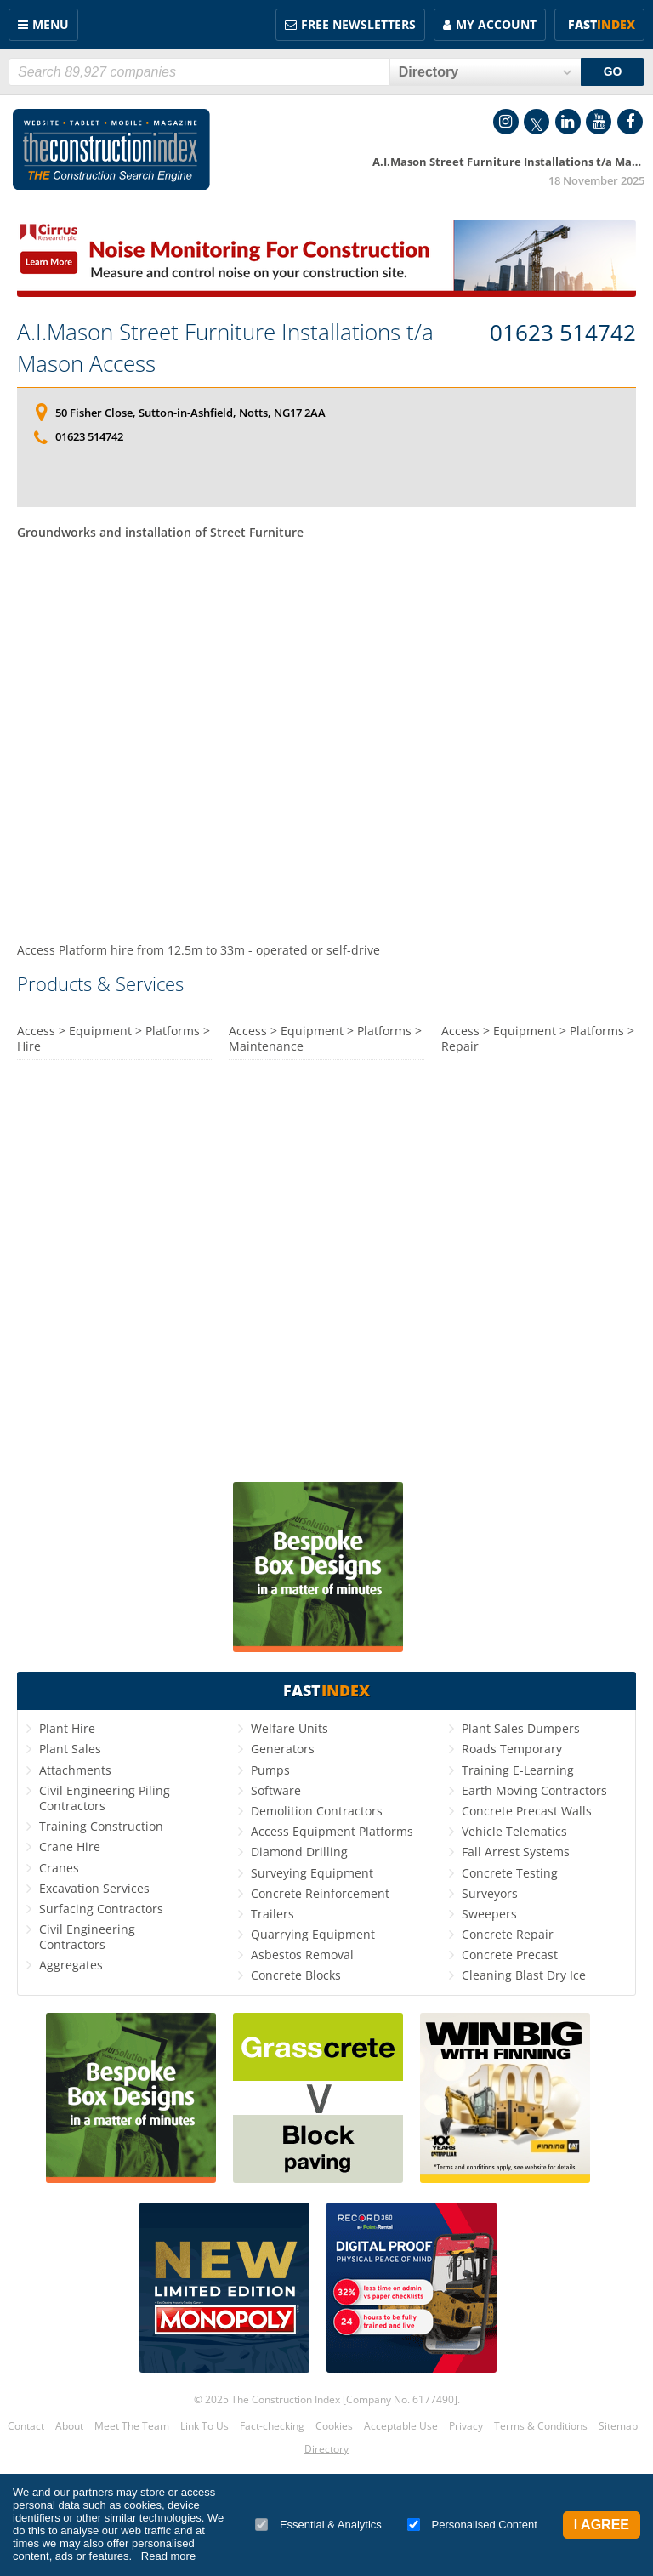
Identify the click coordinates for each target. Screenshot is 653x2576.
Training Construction (101, 1826)
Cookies (334, 2426)
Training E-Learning (518, 1770)
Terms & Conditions (541, 2426)
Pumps (270, 1770)
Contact (26, 2426)
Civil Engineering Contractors (87, 1936)
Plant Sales (70, 1749)
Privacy (466, 2426)
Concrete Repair (508, 1934)
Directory (326, 2449)
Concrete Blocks (296, 1975)
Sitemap (618, 2426)
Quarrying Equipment (313, 1934)
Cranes (59, 1868)
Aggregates (71, 1965)
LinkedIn (568, 121)
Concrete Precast (510, 1954)
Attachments (75, 1770)
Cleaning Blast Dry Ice (524, 1975)
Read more (168, 2556)
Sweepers (489, 1914)
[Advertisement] (326, 739)
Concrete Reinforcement (320, 1893)
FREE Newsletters (358, 24)
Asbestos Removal (302, 1954)
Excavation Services (94, 1888)
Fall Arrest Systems (516, 1852)
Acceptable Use (401, 2426)
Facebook (630, 121)
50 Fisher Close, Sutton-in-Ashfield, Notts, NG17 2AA (190, 412)
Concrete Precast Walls (527, 1811)
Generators (283, 1749)
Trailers (272, 1914)
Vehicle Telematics (514, 1831)
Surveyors (490, 1893)
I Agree (601, 2524)
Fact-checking (272, 2426)
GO (613, 71)
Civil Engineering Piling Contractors (104, 1798)
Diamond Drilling (299, 1852)
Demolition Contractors (317, 1811)
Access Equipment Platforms (332, 1831)
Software (276, 1790)
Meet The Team (131, 2426)
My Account (496, 24)
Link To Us (204, 2426)
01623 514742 (563, 333)
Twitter (536, 121)
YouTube (598, 121)
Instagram (506, 121)
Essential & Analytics (318, 2524)
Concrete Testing (510, 1873)
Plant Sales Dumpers (521, 1728)
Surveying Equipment (312, 1873)
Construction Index (111, 150)
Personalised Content (472, 2524)
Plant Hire (67, 1728)
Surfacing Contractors (101, 1909)
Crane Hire (69, 1846)
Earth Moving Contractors (534, 1790)
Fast (601, 24)
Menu (50, 24)
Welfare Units (289, 1728)
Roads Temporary (512, 1749)
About (69, 2426)
